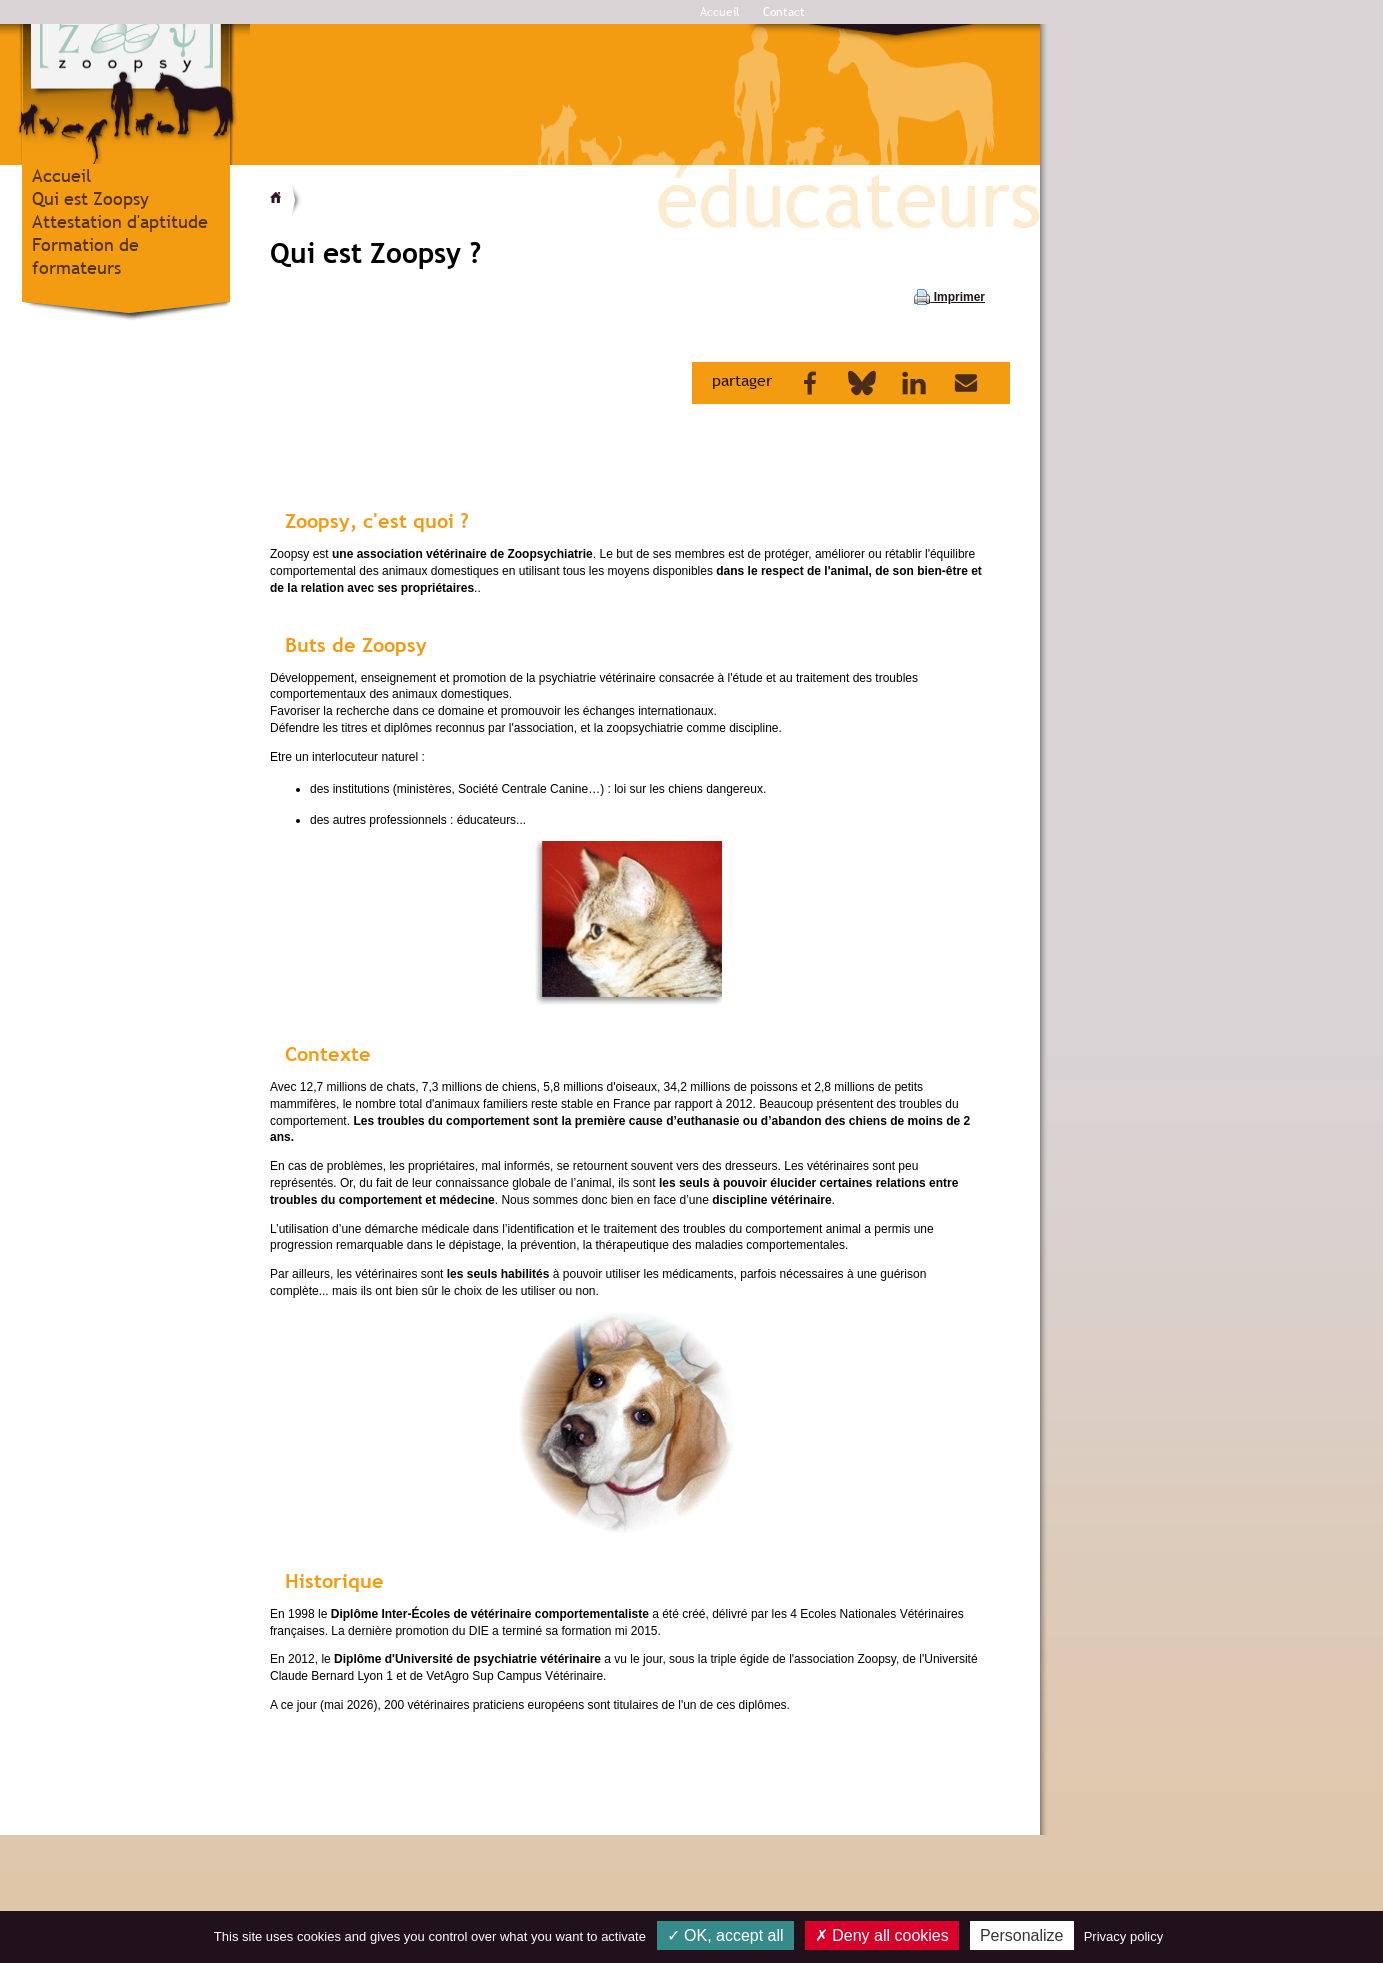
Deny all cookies (882, 1935)
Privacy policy (1123, 1936)
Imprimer (949, 297)
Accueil (720, 12)
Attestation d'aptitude (120, 221)
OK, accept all (725, 1935)
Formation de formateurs (85, 256)
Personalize (1022, 1935)
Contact (784, 12)
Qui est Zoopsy (90, 198)
